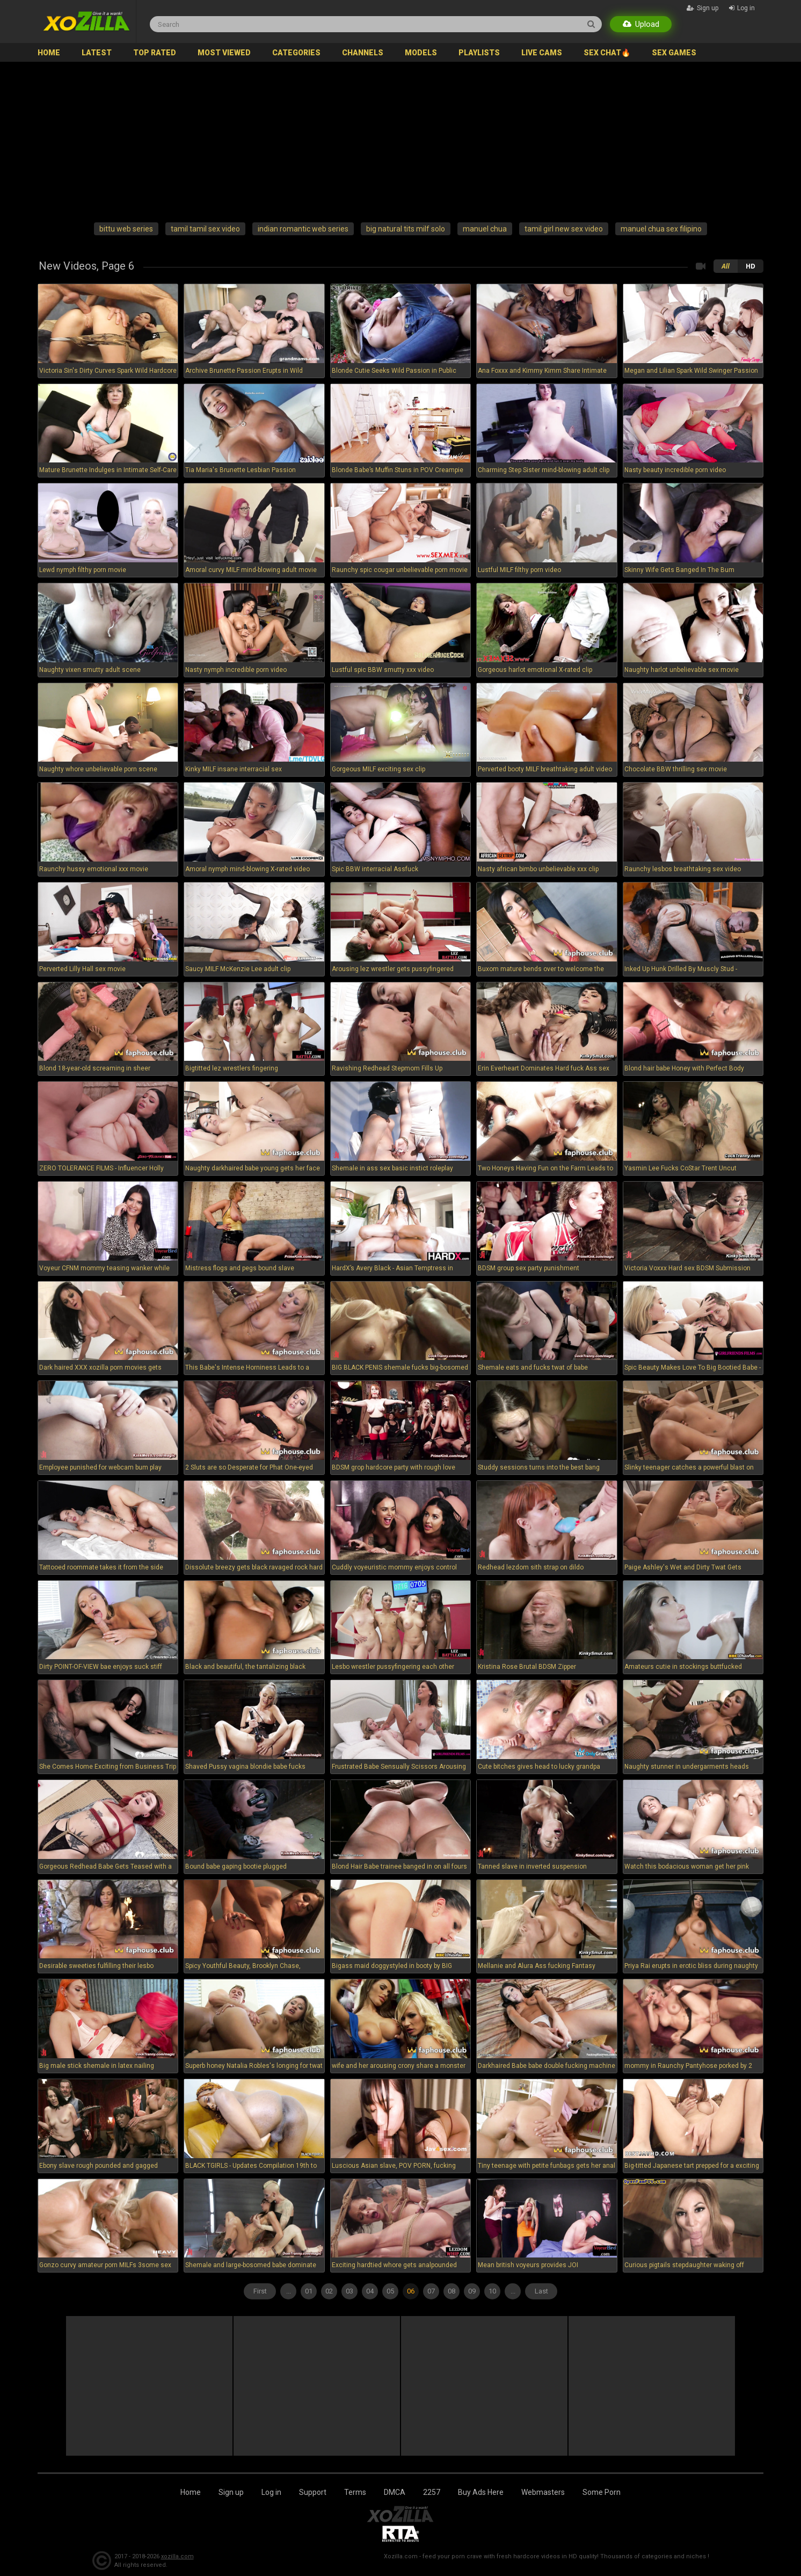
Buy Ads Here (481, 2492)
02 (329, 2291)
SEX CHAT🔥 (607, 52)
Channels (362, 52)
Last (541, 2291)
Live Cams (541, 52)
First (260, 2291)
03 (349, 2291)
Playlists (479, 52)
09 (472, 2291)
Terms (355, 2492)
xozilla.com (177, 2556)
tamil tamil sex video (205, 229)
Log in (271, 2492)
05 (390, 2291)
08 (451, 2291)
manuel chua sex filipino (661, 229)
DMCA (394, 2492)
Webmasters (543, 2492)
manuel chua (485, 229)
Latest (97, 52)
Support (312, 2492)
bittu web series (126, 229)
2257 (431, 2492)
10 (492, 2291)
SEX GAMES (674, 52)
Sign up (231, 2492)
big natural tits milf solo (405, 229)
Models (421, 52)
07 (431, 2291)
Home (49, 52)
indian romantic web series (303, 229)
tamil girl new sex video (564, 229)
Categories (296, 52)
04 (370, 2291)
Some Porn (601, 2492)
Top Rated (154, 52)
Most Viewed (224, 52)
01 (308, 2291)
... (513, 2291)
